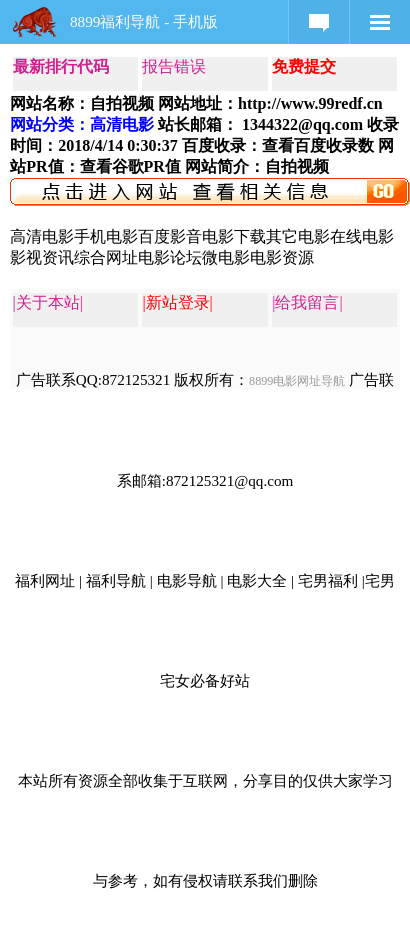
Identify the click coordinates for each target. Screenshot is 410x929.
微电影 (226, 257)
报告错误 (174, 66)
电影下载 (234, 236)
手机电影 (106, 236)
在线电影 (362, 236)
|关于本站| (48, 302)
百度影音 (170, 236)
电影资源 (282, 257)
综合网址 (106, 257)
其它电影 (298, 236)
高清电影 (42, 236)
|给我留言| (307, 302)
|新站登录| (177, 302)
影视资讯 (42, 257)
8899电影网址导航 (297, 381)
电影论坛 (170, 257)
